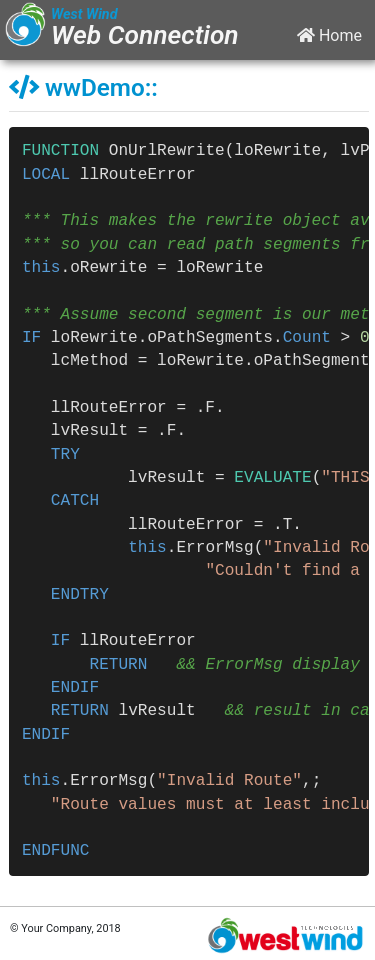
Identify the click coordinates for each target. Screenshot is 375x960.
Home (329, 35)
